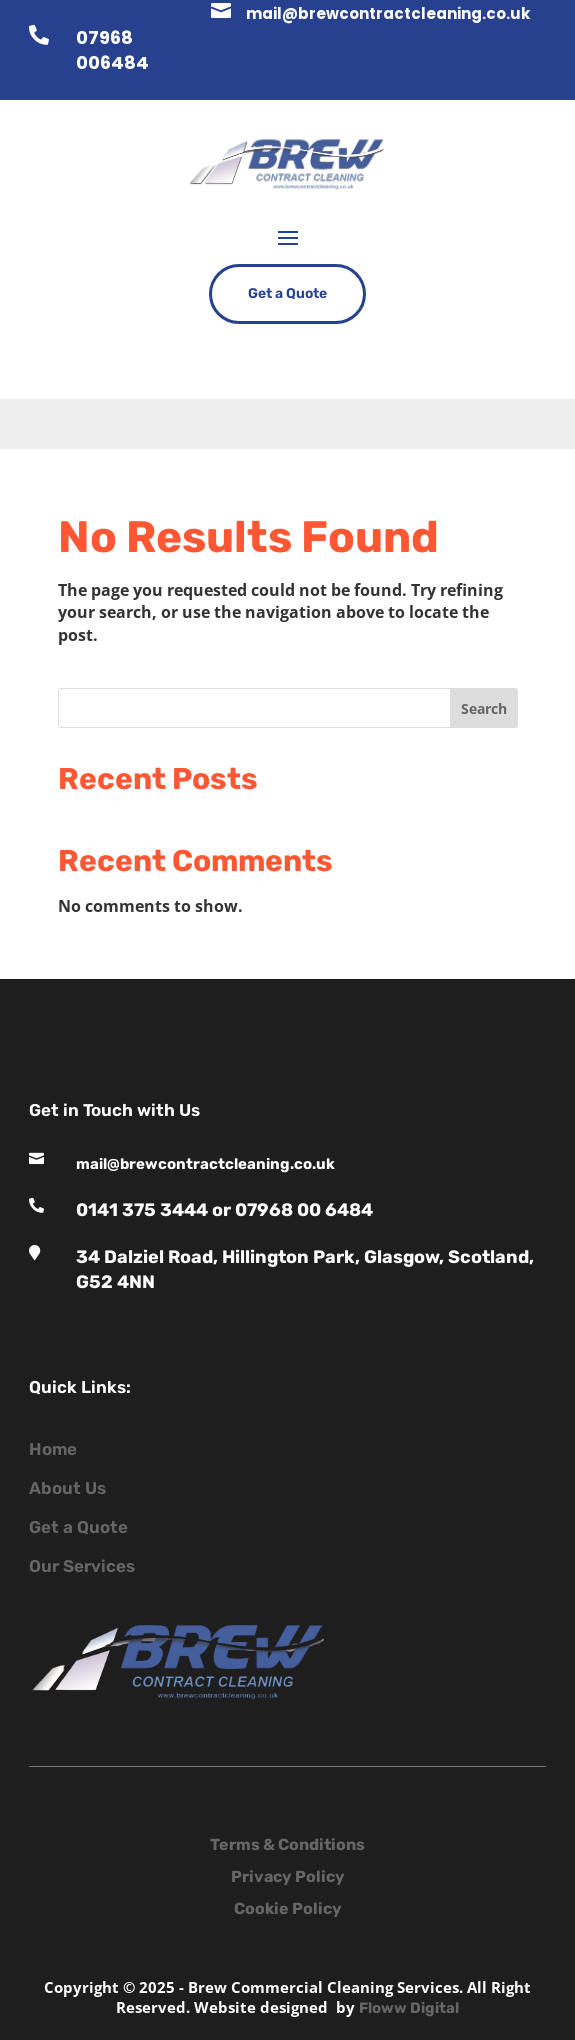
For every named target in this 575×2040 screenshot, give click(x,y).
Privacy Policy (288, 1876)
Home (53, 1449)
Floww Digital (409, 2008)
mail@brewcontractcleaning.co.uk (388, 13)
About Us (67, 1488)
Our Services (82, 1566)
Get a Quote (287, 293)
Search (484, 708)
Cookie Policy (288, 1908)
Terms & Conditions (287, 1844)
